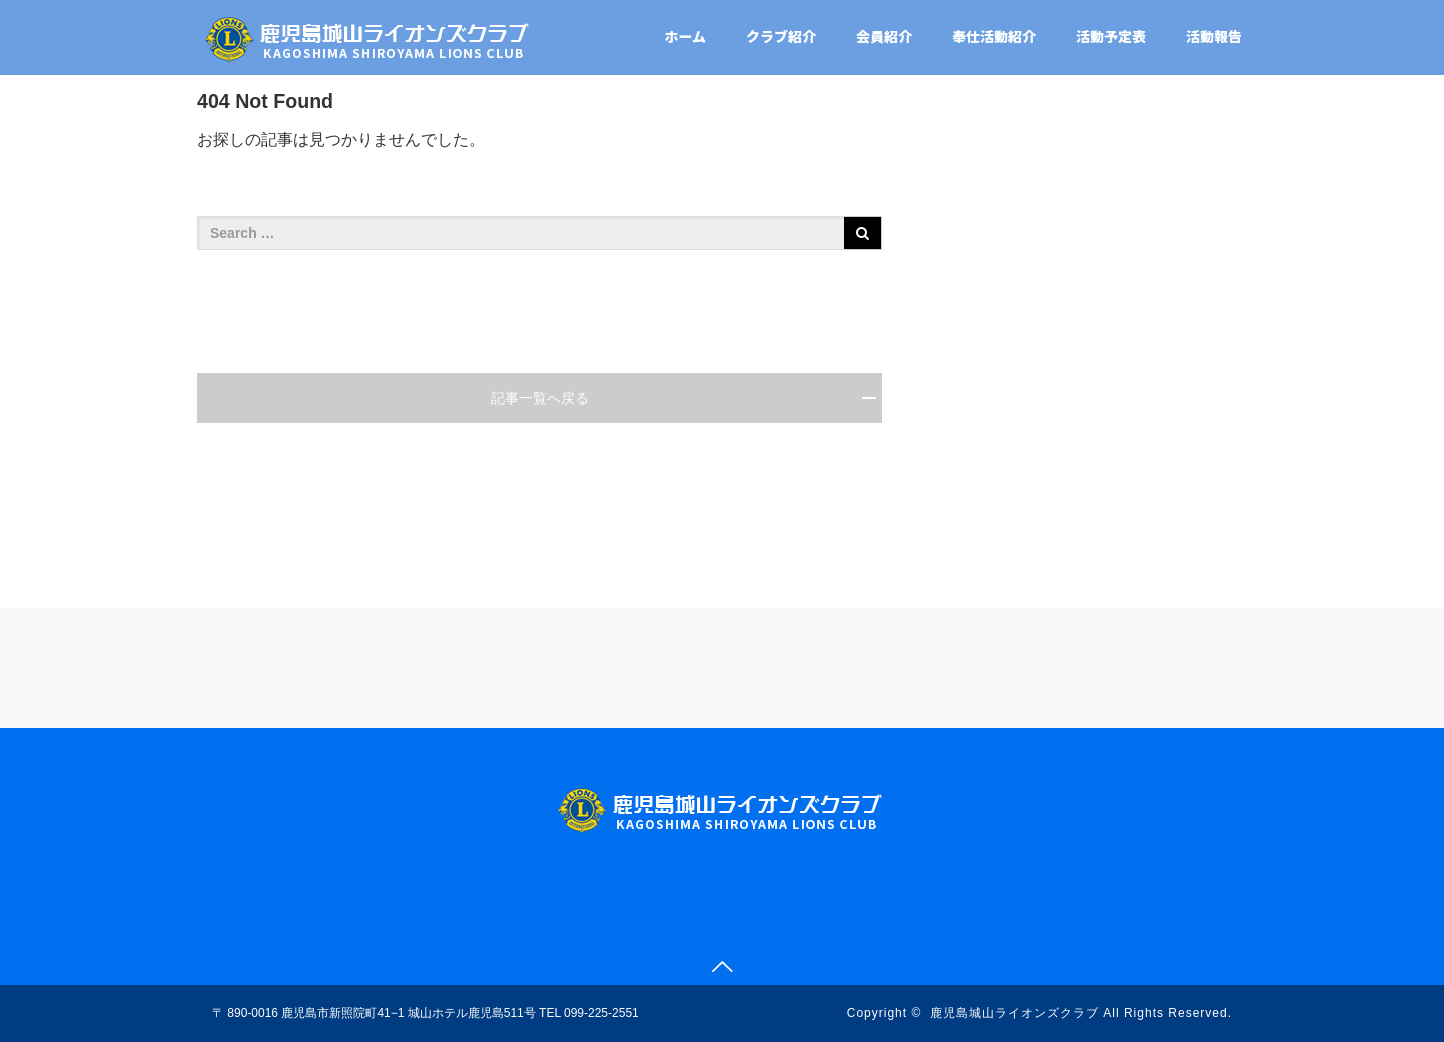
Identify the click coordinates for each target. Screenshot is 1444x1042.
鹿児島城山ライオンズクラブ (1014, 1013)
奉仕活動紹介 (994, 36)
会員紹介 (884, 36)
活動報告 (1214, 36)
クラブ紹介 (781, 36)
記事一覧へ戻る (540, 398)
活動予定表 (1111, 36)
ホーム (685, 36)
